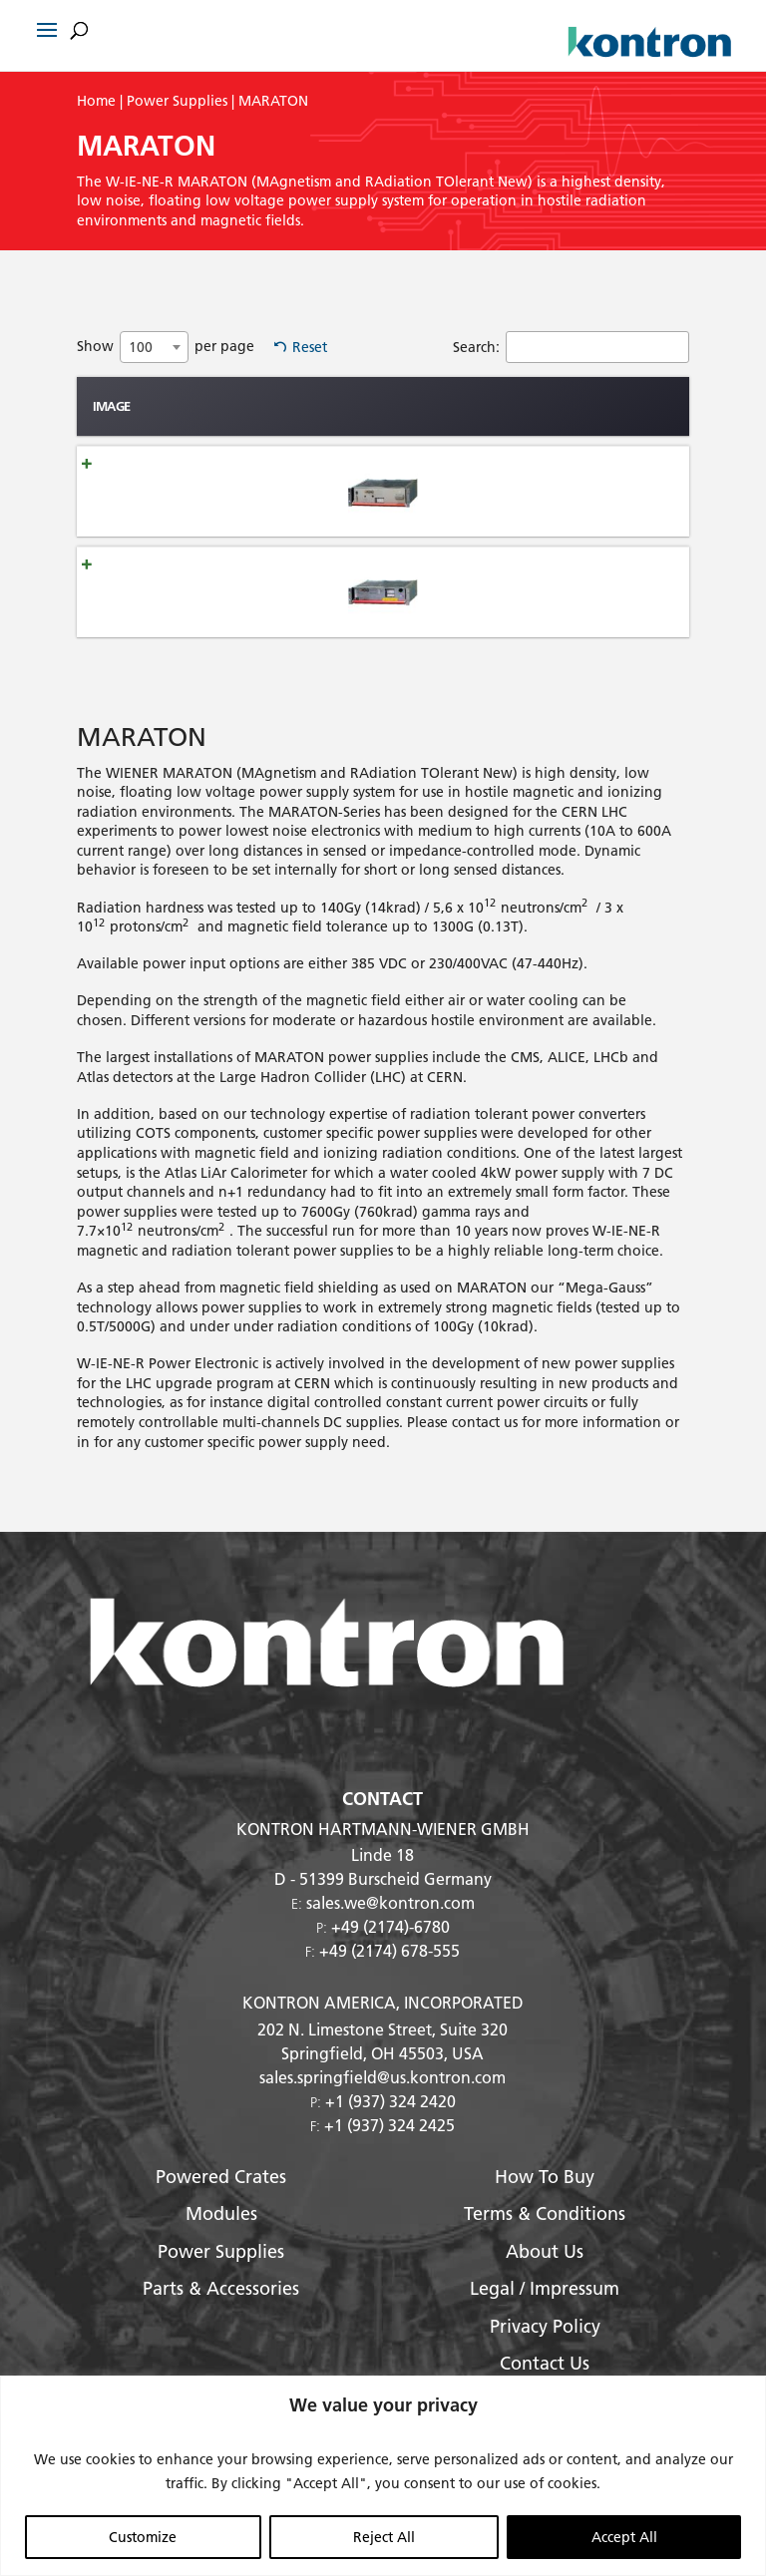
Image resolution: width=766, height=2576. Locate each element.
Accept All (624, 2537)
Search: (571, 347)
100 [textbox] (141, 347)
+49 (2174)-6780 (390, 1948)
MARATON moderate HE (187, 539)
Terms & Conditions (544, 2235)
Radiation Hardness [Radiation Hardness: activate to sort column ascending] (273, 434)
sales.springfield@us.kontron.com (382, 2097)
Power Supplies (177, 101)
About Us (544, 2272)
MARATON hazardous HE (187, 621)
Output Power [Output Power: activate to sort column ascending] (650, 434)
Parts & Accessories (221, 2310)
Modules (221, 2235)
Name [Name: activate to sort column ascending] (181, 435)
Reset (309, 347)
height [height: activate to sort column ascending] (504, 435)
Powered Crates (221, 2197)
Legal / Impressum (544, 2310)
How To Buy (544, 2197)
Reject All (384, 2537)
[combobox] (154, 347)
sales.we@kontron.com (390, 1924)
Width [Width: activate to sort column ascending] (577, 435)
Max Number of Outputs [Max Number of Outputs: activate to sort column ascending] (426, 434)
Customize (143, 2537)
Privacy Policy (545, 2347)
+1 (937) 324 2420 (390, 2121)
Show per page (165, 347)
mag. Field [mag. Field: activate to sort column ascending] (352, 434)
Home (96, 101)
